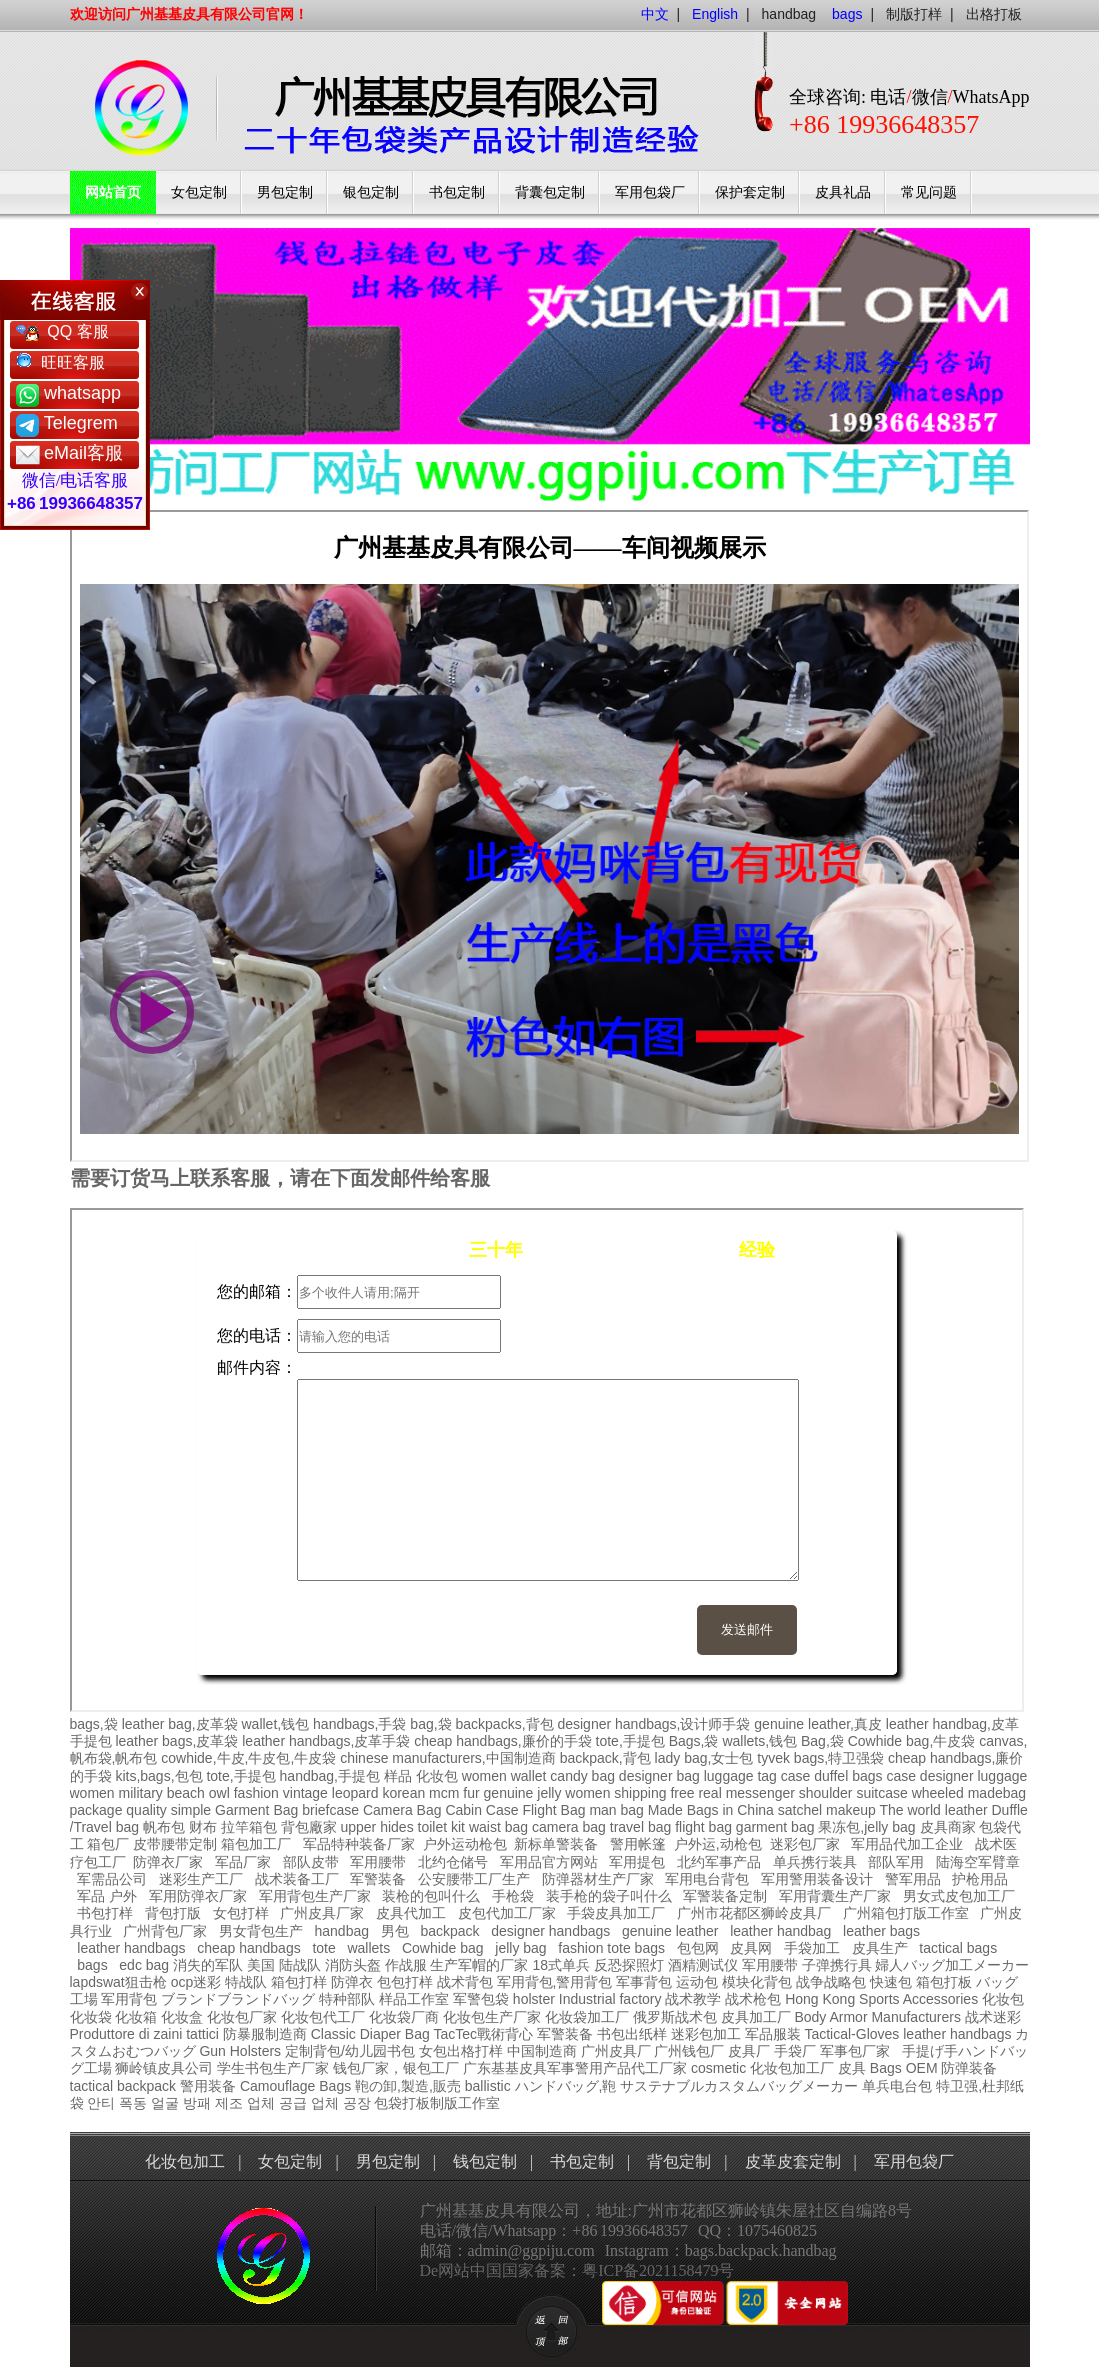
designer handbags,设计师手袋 (653, 1724)
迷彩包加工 (706, 2034)
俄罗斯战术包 (675, 2017)
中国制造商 (542, 2051)
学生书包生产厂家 (273, 2068)
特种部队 (347, 1999)
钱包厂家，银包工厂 (396, 2068)
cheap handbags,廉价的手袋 (502, 1741)
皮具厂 (749, 2051)
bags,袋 (94, 1724)
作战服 (406, 1965)
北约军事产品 (719, 1862)
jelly (549, 1793)
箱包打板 (944, 1982)
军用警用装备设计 (817, 1879)
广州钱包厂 (689, 2051)
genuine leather (670, 1931)
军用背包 (129, 1999)
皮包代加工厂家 (507, 1913)
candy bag (582, 1776)
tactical (92, 2086)
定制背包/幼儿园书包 (350, 2051)
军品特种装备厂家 (359, 1844)
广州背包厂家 (165, 1931)
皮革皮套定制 (793, 2161)
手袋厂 (795, 2051)
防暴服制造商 (265, 2034)
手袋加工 (812, 1948)
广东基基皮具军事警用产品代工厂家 (575, 2068)
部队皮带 (311, 1862)
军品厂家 (243, 1862)
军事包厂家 (855, 2051)
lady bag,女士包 (704, 1758)
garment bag (775, 1827)
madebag (997, 1793)
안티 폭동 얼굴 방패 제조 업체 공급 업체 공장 (228, 2103)
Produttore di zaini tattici (144, 2034)
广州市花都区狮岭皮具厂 (754, 1913)
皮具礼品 (843, 192)
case (796, 1776)
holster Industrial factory (587, 1999)
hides (396, 1827)
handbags (981, 2034)
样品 (398, 1776)
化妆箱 (136, 2017)
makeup (851, 1810)
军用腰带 (378, 1862)
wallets (368, 1948)
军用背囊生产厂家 (835, 1896)
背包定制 (679, 2161)
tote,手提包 (630, 1741)
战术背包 (465, 1982)
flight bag (703, 1827)
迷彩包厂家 (805, 1844)
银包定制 (371, 192)
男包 (395, 1931)
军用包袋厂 (650, 192)
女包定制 (199, 192)
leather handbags (131, 1948)
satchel (800, 1810)
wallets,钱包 (759, 1741)
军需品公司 (112, 1879)
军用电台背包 (707, 1879)
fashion (256, 1793)
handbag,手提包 (330, 1776)
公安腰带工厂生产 (474, 1879)
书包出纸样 (632, 2034)
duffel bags (848, 1776)
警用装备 (208, 2086)
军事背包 (644, 1982)
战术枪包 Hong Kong (790, 1999)
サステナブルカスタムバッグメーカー (739, 2086)
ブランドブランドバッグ (238, 1999)
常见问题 (929, 192)
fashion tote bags (611, 1948)
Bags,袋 (694, 1741)
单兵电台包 (897, 2086)
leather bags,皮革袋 (176, 1741)
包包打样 (405, 1982)
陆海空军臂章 (978, 1862)
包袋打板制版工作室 (437, 2103)
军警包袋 (481, 1999)
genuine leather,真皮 (818, 1724)
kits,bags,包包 (158, 1776)
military (141, 1793)
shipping (640, 1793)
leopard (355, 1793)
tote (323, 1948)
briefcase (330, 1810)
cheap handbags (249, 1948)
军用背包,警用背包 (555, 1982)
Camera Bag (402, 1810)
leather (924, 2034)
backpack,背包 (605, 1758)
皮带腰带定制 (175, 1844)
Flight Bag (553, 1810)
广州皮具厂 (616, 2051)
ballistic (488, 2086)
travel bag (640, 1827)
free (682, 1793)
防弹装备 (969, 2068)
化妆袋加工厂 (587, 2017)
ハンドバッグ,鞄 (568, 2086)
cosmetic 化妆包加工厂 (762, 2068)
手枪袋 (513, 1896)
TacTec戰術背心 (483, 2034)
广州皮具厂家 (322, 1913)
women (92, 1793)
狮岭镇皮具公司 (164, 2068)
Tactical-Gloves (851, 2034)
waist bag (498, 1827)
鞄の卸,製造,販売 (408, 2086)
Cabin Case (481, 1810)
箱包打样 (299, 1982)
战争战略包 (831, 1982)
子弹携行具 (837, 1965)
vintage (305, 1793)
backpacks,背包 (505, 1724)
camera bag (569, 1827)
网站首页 (113, 192)
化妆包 (437, 1776)
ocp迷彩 (196, 1982)
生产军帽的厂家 (479, 1965)
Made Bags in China (711, 1810)
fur (471, 1793)
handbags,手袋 (359, 1724)
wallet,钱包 (275, 1724)
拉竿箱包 (249, 1827)
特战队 (246, 1982)
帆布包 (164, 1827)
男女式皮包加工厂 (959, 1896)
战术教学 (693, 1999)
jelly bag (520, 1948)
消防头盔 (353, 1965)
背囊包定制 (550, 192)
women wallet (504, 1776)
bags (92, 1965)
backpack (449, 1931)
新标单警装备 (556, 1844)
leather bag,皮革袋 (180, 1724)
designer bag (659, 1776)
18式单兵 (561, 1965)
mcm (444, 1793)
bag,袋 (430, 1724)
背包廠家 (309, 1827)
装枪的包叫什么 (431, 1896)
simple (191, 1810)
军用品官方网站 (549, 1862)
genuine (509, 1793)
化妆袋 (91, 2017)
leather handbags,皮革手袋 (326, 1741)
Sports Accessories (918, 1999)
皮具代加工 (411, 1913)
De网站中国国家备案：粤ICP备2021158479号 (577, 2270)
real (709, 1793)
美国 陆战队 (284, 1965)
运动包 (697, 1982)
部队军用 (896, 1862)
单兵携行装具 (815, 1862)
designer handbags (550, 1931)
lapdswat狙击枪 (118, 1982)
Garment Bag (256, 1810)
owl (219, 1793)
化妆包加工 (185, 2161)
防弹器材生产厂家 (598, 1879)
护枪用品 (980, 1879)
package (96, 1810)
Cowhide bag (443, 1948)
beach (186, 1793)
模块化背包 (757, 1982)
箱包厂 (108, 1844)
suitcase (881, 1793)
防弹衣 (352, 1982)
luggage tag (740, 1776)
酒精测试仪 (703, 1965)
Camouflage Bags (295, 2086)
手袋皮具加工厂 (616, 1913)
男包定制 (285, 192)
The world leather (933, 1810)
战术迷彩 (993, 2017)
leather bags (881, 1931)
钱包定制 (485, 2161)
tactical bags (958, 1948)
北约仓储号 (453, 1862)
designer (947, 1776)
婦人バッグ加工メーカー (952, 1965)
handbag (789, 14)
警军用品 (913, 1879)
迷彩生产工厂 (201, 1879)
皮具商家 (948, 1827)
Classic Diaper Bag (370, 2034)
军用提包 (637, 1862)
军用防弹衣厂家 (198, 1896)
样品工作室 (414, 1999)
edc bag (144, 1965)
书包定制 (457, 192)
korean (403, 1793)
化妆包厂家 (242, 2017)
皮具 (852, 2068)
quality (146, 1810)
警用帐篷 (638, 1844)
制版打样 (914, 14)
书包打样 (105, 1913)
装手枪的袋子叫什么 (609, 1896)
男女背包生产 (261, 1931)
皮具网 (751, 1948)
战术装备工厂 (297, 1879)
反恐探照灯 (629, 1965)
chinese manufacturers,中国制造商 (448, 1758)
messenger (760, 1793)
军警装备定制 (725, 1896)
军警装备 (378, 1879)
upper (358, 1827)
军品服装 (773, 2034)
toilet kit (441, 1827)
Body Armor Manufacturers (877, 2017)
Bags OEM (904, 2068)
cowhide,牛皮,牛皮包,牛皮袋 (248, 1758)
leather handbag (780, 1931)
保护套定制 (750, 192)
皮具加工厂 (756, 2017)
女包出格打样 (461, 2051)
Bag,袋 (822, 1741)
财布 (203, 1827)
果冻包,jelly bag (866, 1827)
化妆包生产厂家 (492, 2017)
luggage (1002, 1776)
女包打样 (241, 1913)
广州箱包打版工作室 (906, 1913)
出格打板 (994, 14)
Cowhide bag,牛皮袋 (912, 1741)
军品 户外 (107, 1896)
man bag (616, 1810)
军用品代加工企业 (907, 1844)
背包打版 (173, 1913)
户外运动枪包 (465, 1844)
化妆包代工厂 (323, 2017)
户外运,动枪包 (718, 1844)
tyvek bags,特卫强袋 (820, 1758)
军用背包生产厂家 (315, 1896)
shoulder (826, 1793)
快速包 (891, 1982)
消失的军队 (208, 1965)
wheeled (938, 1793)
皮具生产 (880, 1948)
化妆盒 (182, 2017)
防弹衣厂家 (168, 1862)
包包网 (698, 1948)
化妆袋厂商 (404, 2017)
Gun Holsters (240, 2051)
